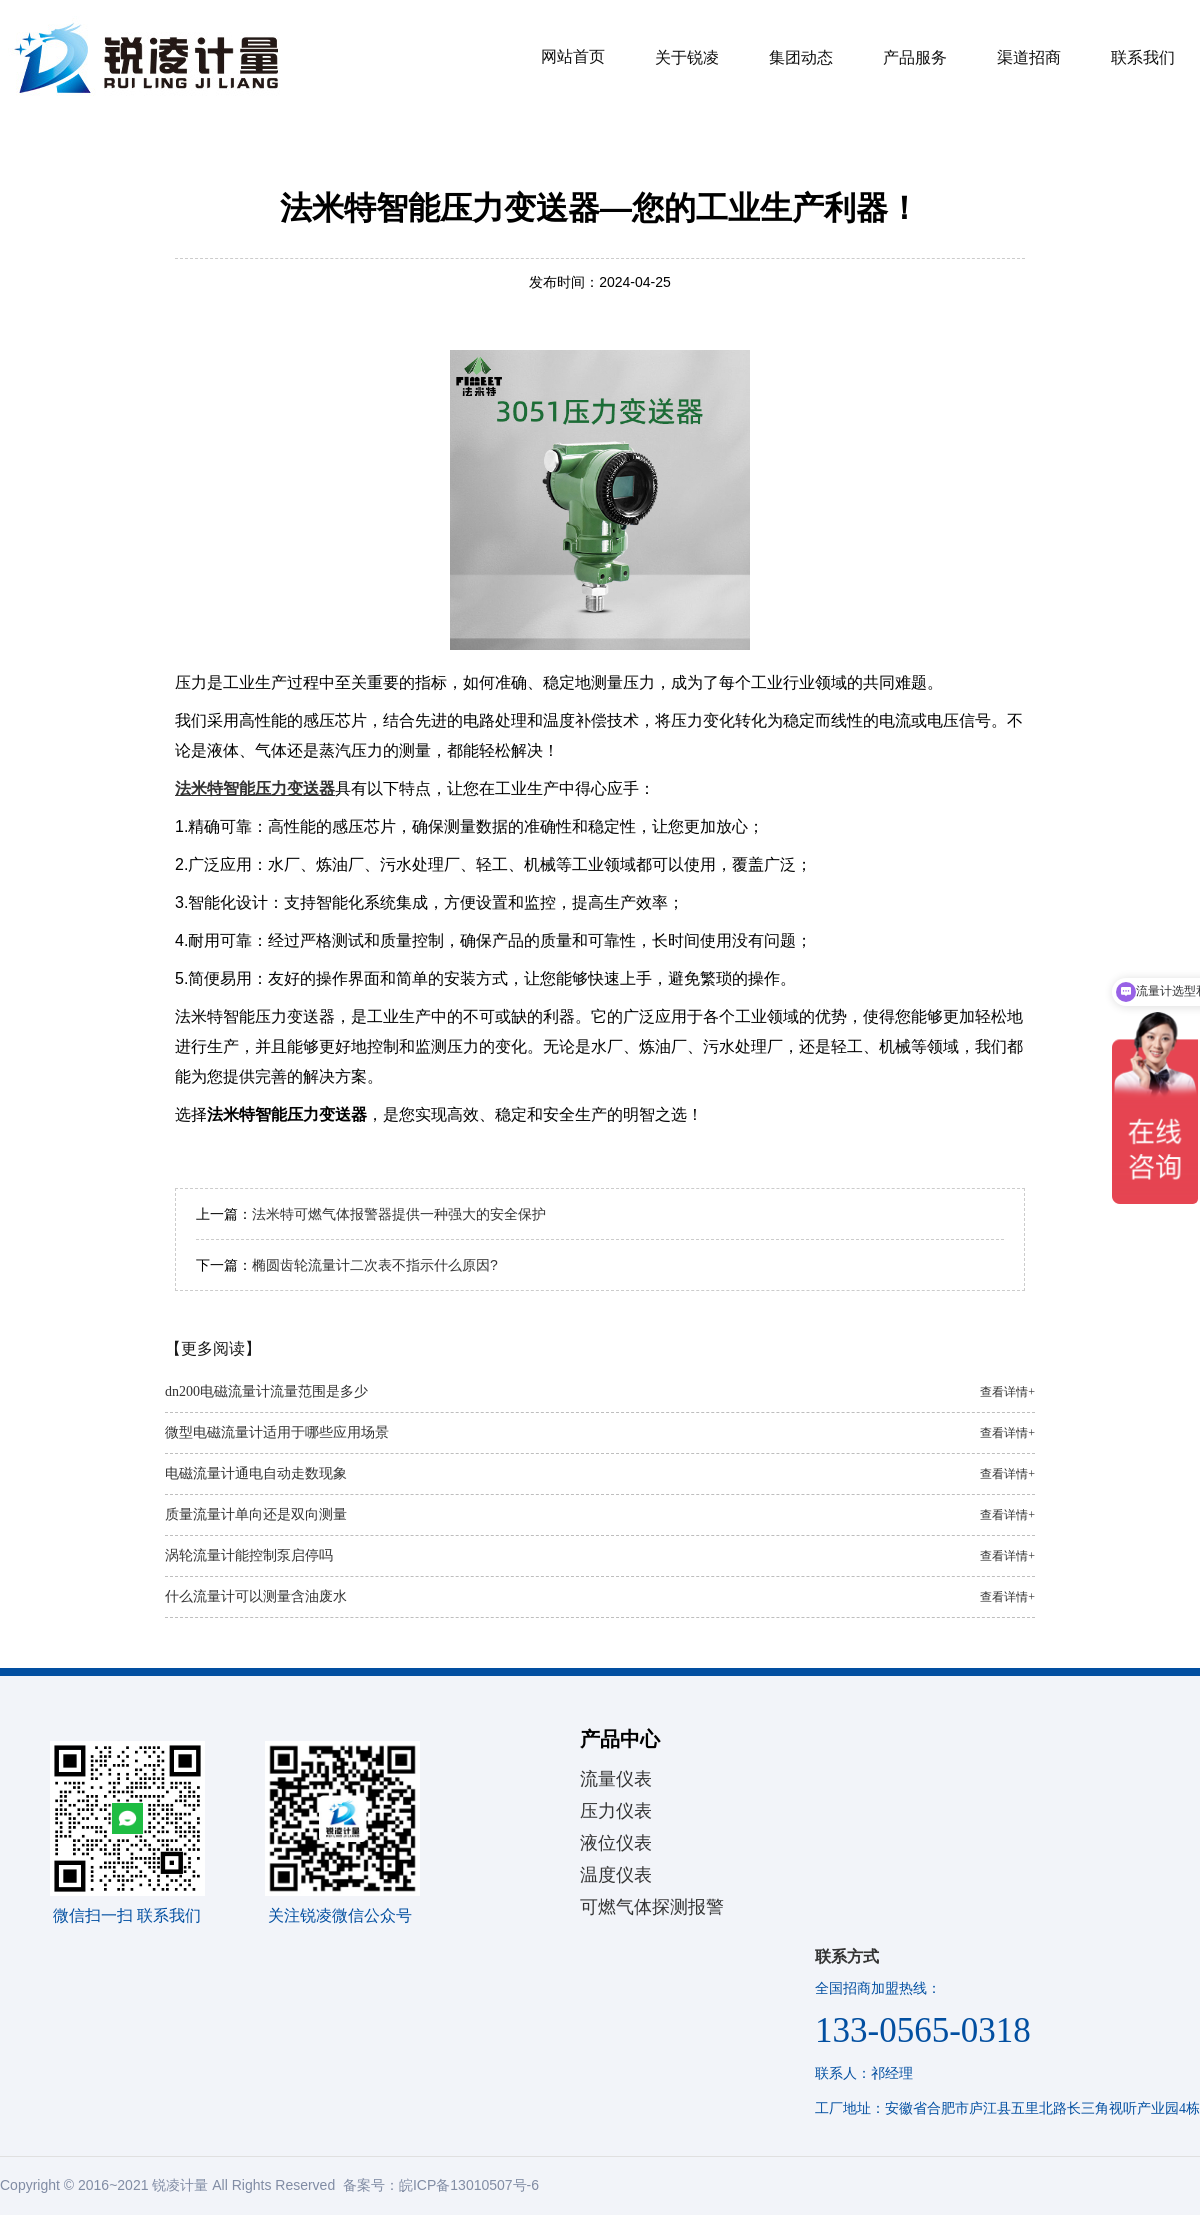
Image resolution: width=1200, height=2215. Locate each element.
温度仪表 (616, 1875)
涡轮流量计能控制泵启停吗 (600, 1556)
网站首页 (573, 56)
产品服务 (915, 57)
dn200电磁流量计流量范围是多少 (600, 1392)
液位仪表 (616, 1843)
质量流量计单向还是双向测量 (600, 1515)
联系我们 (1143, 57)
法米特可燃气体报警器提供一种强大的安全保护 (399, 1214)
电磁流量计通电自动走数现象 (600, 1474)
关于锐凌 (687, 57)
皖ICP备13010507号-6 (469, 2185)
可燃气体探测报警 (652, 1907)
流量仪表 (616, 1779)
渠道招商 (1029, 57)
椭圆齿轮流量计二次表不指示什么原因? (375, 1265)
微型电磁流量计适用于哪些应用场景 (600, 1433)
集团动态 (801, 57)
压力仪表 (616, 1811)
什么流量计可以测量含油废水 (600, 1597)
